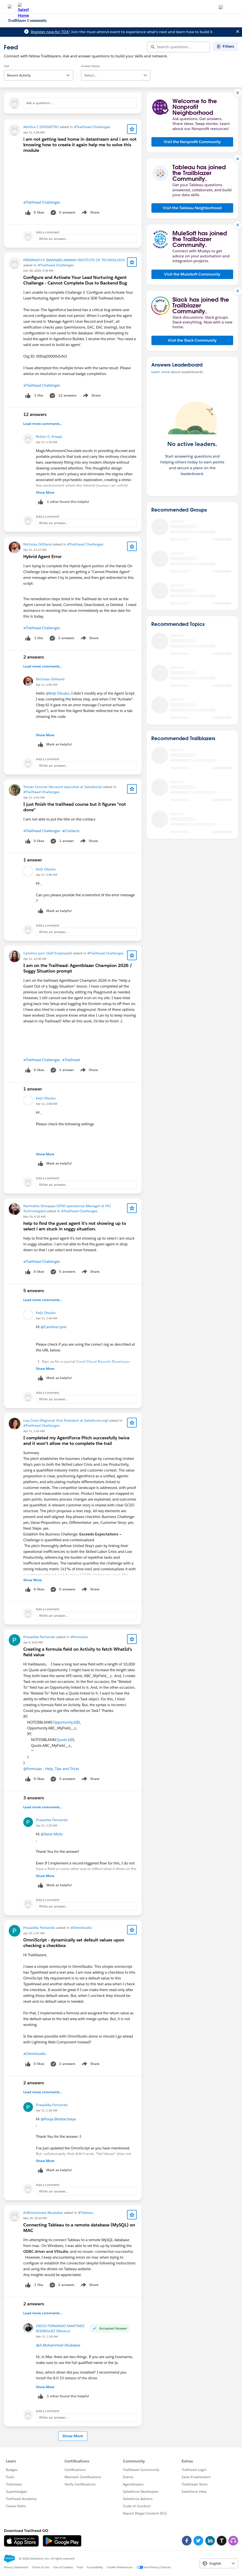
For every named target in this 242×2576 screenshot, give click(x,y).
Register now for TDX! (50, 31)
